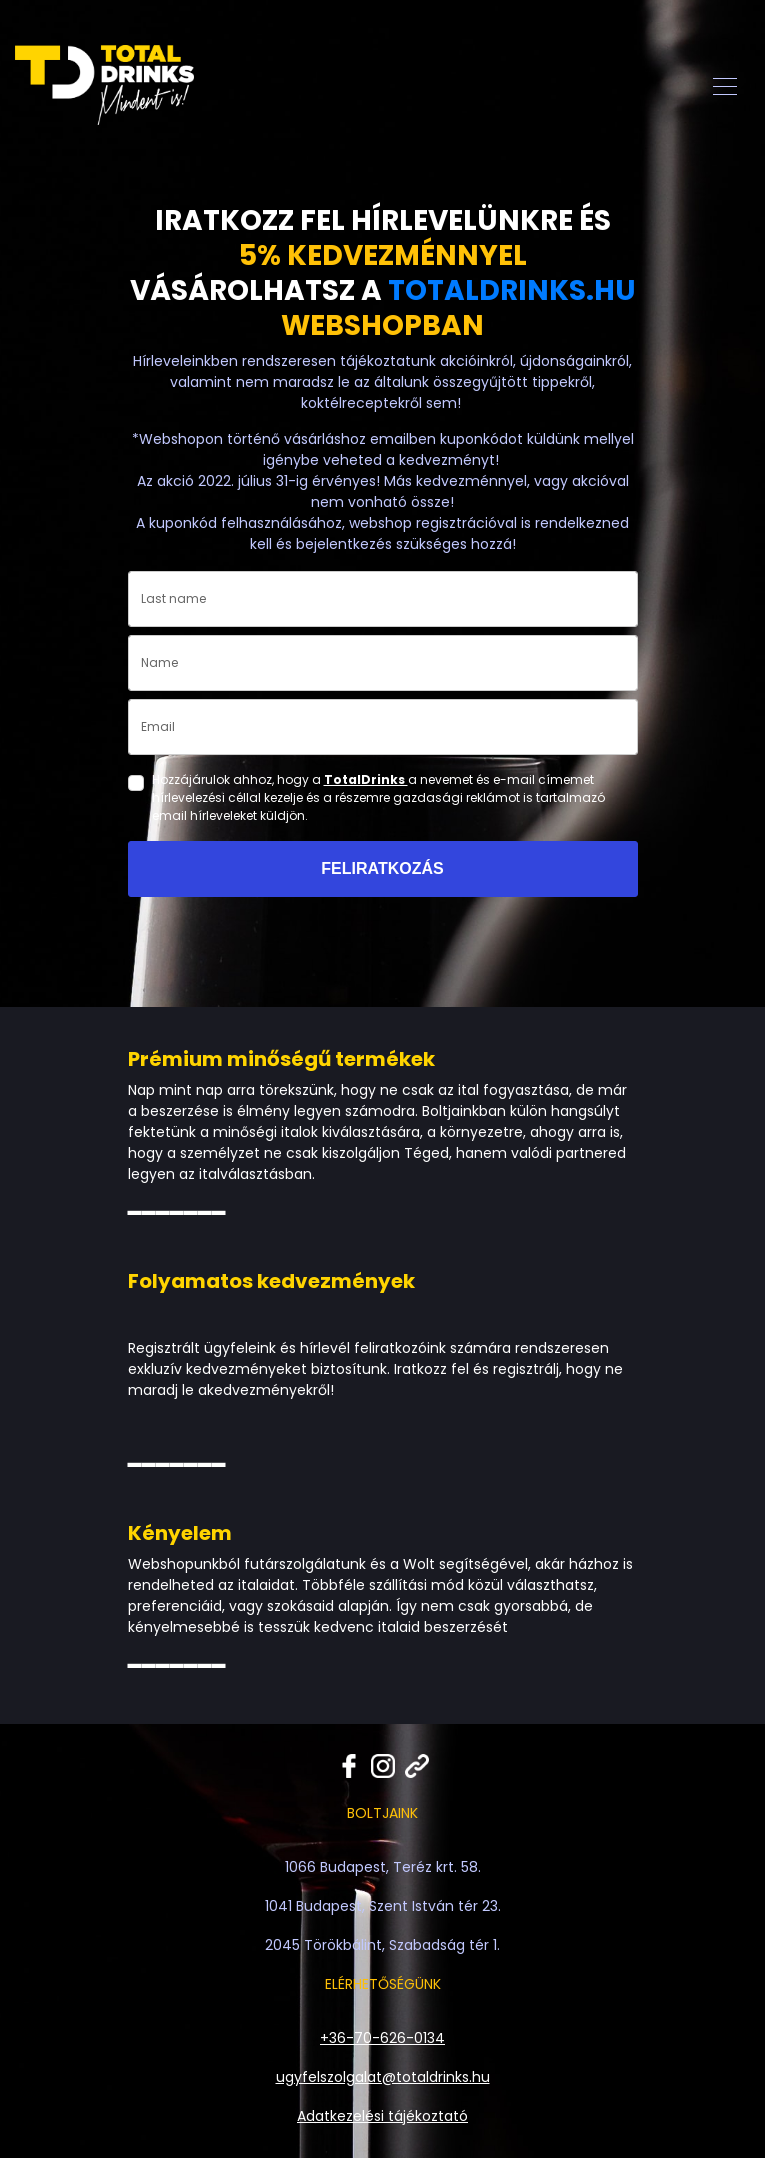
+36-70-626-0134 (382, 2038)
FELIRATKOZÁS (382, 868)
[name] (383, 663)
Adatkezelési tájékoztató (382, 2116)
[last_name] (383, 599)
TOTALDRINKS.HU (512, 290)
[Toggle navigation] (725, 85)
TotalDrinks (366, 779)
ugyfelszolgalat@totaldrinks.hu (383, 2077)
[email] (383, 727)
